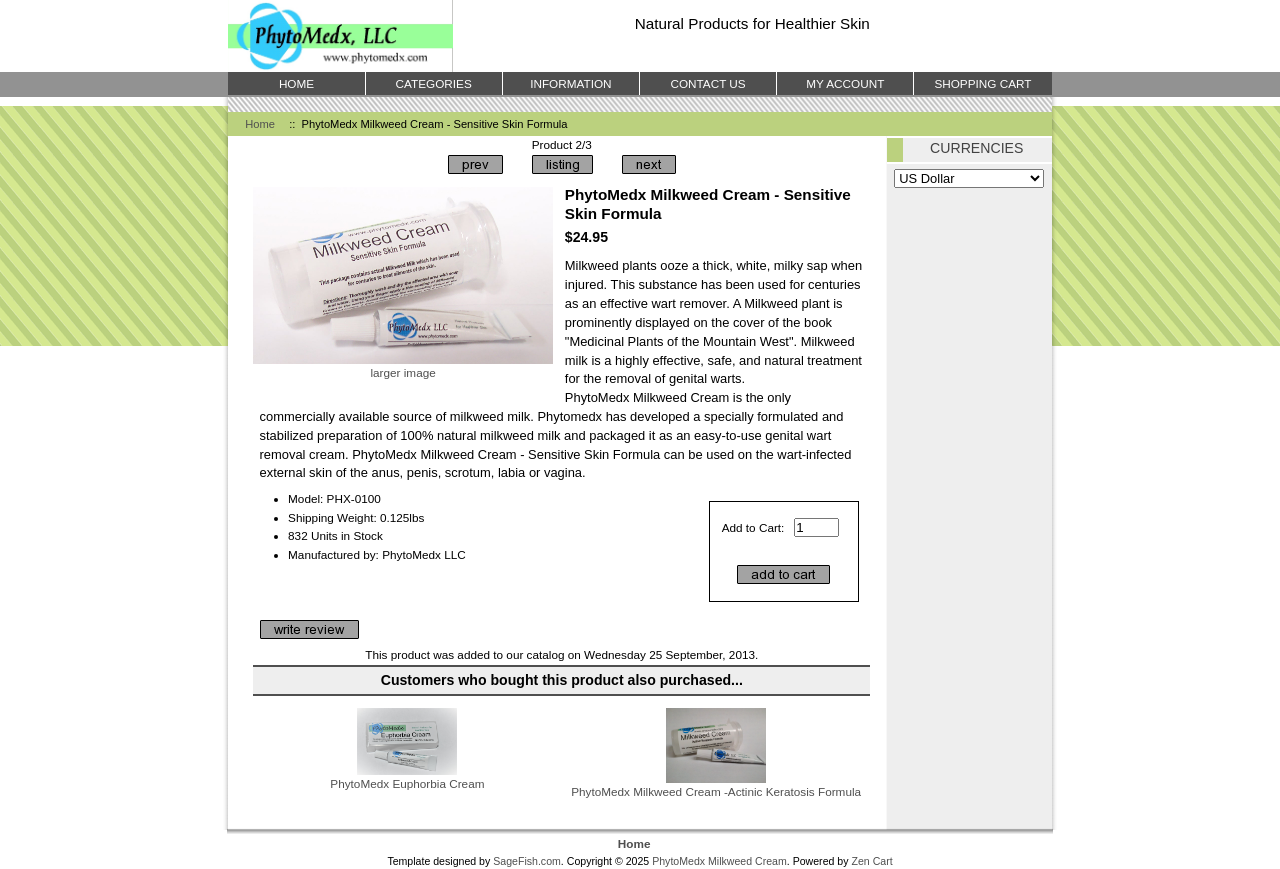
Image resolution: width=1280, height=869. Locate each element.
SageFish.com (527, 861)
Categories (434, 83)
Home (260, 124)
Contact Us (707, 83)
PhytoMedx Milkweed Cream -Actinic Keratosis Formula (716, 791)
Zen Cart (871, 861)
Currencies (976, 148)
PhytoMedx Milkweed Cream (719, 861)
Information (570, 83)
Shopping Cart (982, 83)
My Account (845, 83)
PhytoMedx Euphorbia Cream (407, 783)
